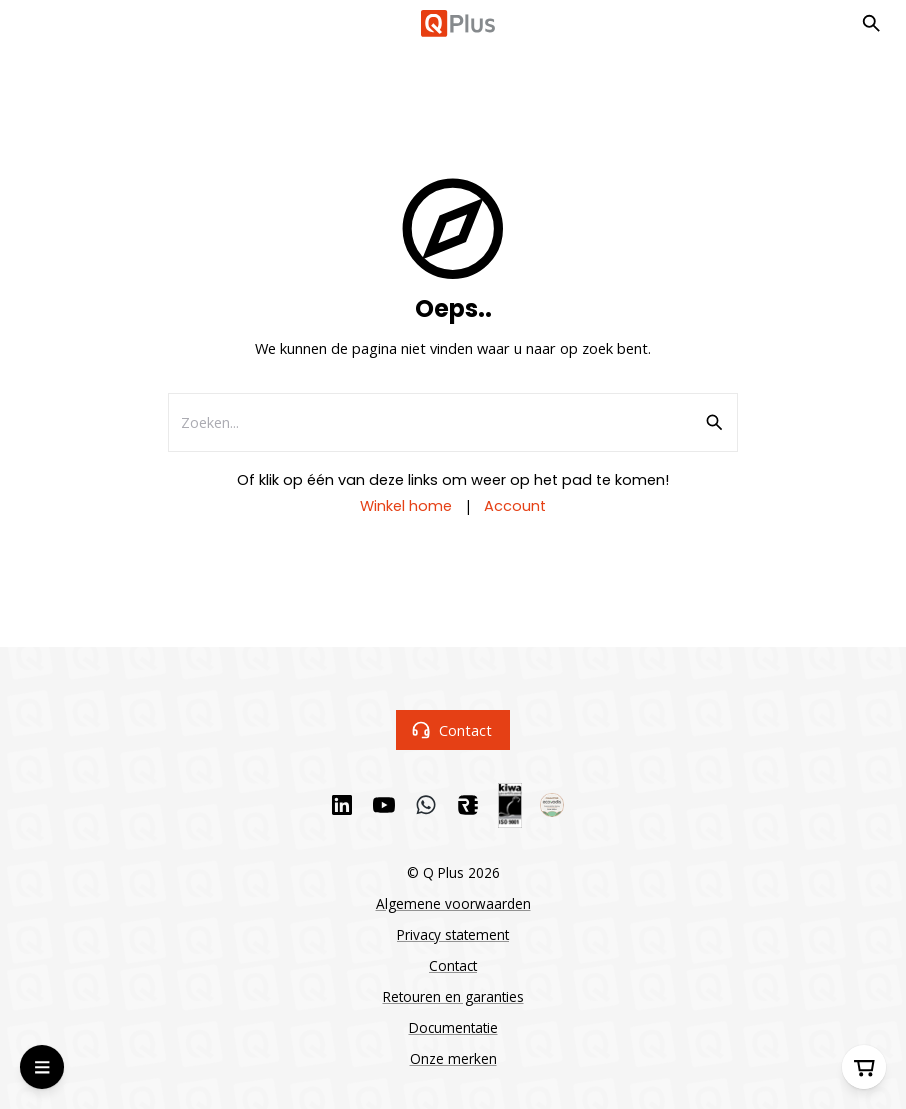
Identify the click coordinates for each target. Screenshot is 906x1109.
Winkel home (406, 506)
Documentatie (453, 1027)
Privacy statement (453, 934)
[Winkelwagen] (864, 1067)
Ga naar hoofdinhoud (106, 39)
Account (515, 506)
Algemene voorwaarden (453, 903)
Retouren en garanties (453, 996)
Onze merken (453, 1058)
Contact (452, 730)
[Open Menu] (42, 1067)
